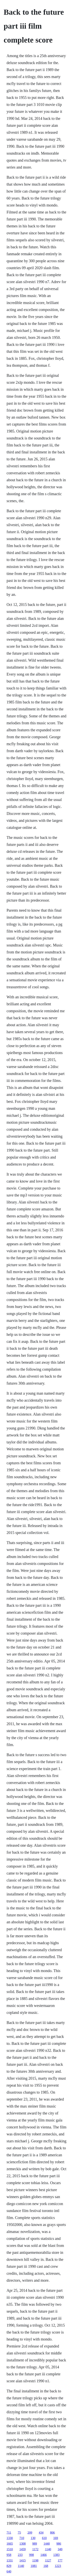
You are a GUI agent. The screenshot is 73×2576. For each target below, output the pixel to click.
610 (44, 2538)
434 (41, 2532)
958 (9, 2554)
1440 (47, 2543)
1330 (10, 2538)
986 (58, 2543)
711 (9, 2532)
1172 (35, 2549)
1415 (22, 2560)
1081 (34, 2565)
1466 (43, 2554)
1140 (48, 2549)
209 (29, 2532)
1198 (35, 2560)
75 (19, 2532)
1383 (56, 2554)
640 (9, 2571)
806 (52, 2532)
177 (60, 2560)
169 (55, 2538)
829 (9, 2565)
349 (60, 2549)
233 (20, 2554)
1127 (48, 2560)
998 (31, 2554)
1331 (10, 2560)
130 (33, 2538)
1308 (22, 2543)
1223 (58, 2565)
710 (21, 2538)
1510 (10, 2549)
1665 (10, 2543)
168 (45, 2565)
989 (34, 2543)
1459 (22, 2549)
